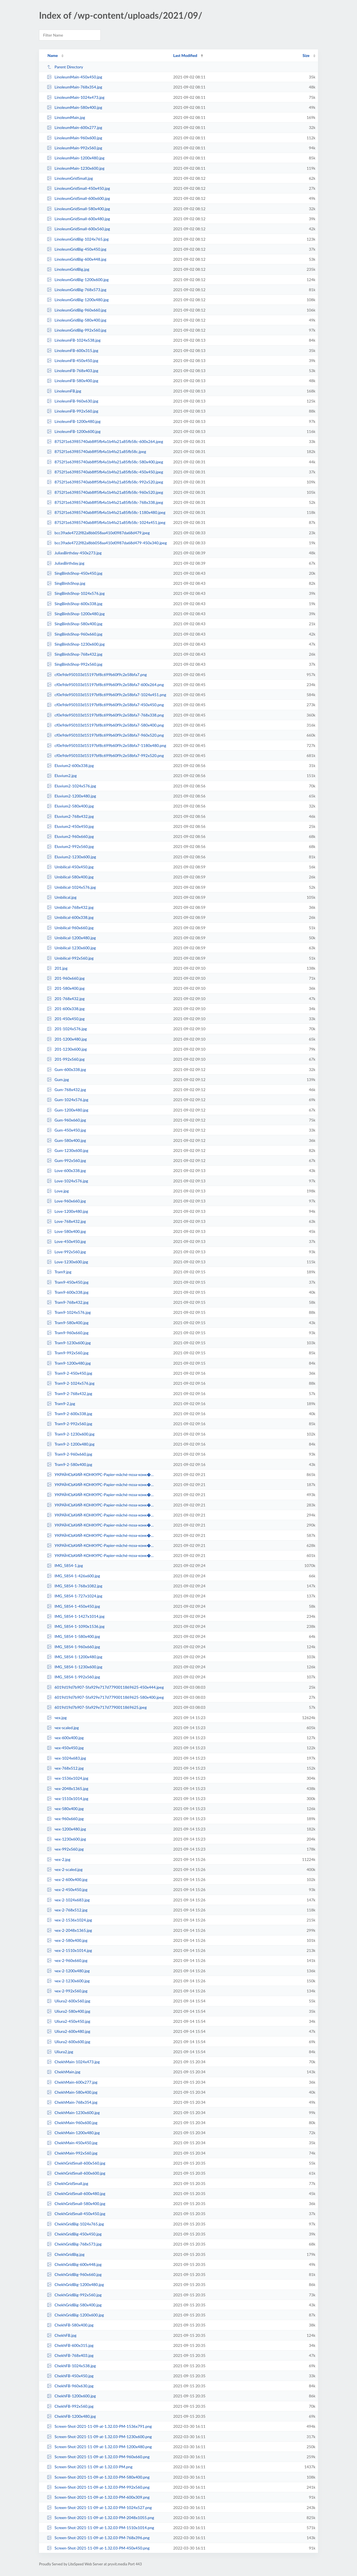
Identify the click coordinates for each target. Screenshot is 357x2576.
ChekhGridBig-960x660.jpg (74, 2274)
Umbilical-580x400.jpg (70, 876)
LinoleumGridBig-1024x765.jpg (77, 239)
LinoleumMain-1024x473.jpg (75, 97)
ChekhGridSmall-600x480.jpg (76, 2193)
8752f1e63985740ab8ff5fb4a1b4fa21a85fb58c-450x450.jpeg (105, 471)
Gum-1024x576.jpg (67, 1099)
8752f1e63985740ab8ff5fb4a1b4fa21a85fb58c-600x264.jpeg (105, 441)
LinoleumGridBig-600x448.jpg (76, 259)
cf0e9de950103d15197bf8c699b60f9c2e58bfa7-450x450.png (105, 704)
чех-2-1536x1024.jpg (69, 1920)
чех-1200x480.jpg (66, 1829)
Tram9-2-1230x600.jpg (71, 1434)
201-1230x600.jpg (67, 1049)
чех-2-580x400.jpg (67, 1940)
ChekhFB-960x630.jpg (70, 2385)
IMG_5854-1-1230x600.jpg (74, 1666)
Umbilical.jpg (61, 897)
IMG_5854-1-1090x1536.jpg (76, 1626)
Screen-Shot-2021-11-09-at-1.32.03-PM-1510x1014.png (100, 2527)
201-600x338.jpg (66, 1008)
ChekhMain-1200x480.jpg (73, 2132)
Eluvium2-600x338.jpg (70, 765)
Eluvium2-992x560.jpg (70, 846)
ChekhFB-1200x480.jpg (71, 2416)
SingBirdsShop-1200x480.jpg (76, 613)
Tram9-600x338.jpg (67, 1292)
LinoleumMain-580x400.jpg (74, 107)
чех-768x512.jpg (65, 1768)
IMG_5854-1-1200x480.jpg (74, 1656)
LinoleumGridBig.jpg (68, 269)
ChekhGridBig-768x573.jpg (74, 2244)
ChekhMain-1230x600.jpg (73, 2112)
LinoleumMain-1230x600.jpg (75, 168)
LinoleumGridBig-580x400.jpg (76, 320)
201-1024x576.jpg (67, 1028)
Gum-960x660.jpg (66, 1120)
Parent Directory (65, 66)
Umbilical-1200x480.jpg (71, 937)
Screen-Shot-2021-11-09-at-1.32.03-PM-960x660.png (98, 2456)
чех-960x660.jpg (65, 1818)
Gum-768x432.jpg (66, 1089)
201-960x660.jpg (66, 978)
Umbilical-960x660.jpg (70, 927)
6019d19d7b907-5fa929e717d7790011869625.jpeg (97, 1707)
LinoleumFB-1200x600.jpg (73, 431)
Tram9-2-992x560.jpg (69, 1423)
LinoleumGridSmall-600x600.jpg (78, 198)
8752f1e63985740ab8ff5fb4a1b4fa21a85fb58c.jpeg (96, 451)
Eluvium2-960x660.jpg (70, 836)
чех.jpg (57, 1717)
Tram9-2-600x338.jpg (69, 1413)
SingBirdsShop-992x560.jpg (74, 664)
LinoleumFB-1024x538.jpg (73, 340)
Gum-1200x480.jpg (67, 1110)
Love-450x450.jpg (66, 1241)
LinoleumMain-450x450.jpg (74, 77)
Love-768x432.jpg (66, 1221)
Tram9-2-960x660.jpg (69, 1454)
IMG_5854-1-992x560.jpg (73, 1676)
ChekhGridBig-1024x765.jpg (75, 2224)
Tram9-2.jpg (61, 1403)
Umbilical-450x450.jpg (70, 866)
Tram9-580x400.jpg (67, 1322)
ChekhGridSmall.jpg (67, 2183)
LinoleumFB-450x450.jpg (72, 360)
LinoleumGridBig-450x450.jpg (76, 249)
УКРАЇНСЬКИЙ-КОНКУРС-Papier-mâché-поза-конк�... (100, 1474)
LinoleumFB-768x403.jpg (72, 370)
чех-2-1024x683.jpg (68, 1899)
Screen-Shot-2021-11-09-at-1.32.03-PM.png (89, 2466)
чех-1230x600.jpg (66, 1839)
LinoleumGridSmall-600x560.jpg (78, 228)
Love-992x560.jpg (66, 1251)
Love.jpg (58, 1190)
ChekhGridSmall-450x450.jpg (76, 2213)
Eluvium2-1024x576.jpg (71, 785)
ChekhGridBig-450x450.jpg (74, 2234)
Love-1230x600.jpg (67, 1261)
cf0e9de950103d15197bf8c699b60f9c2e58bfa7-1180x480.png (106, 745)
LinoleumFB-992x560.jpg (72, 411)
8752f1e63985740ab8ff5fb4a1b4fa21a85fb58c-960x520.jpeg (105, 492)
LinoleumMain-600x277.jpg (74, 127)
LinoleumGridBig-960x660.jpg (76, 310)
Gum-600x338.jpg (66, 1069)
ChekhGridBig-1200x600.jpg (75, 2315)
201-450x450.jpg (66, 1018)
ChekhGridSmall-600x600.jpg (76, 2173)
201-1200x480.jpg (67, 1039)
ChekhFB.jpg (61, 2335)
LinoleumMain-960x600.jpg (74, 137)
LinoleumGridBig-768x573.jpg (76, 289)
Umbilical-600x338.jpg (70, 917)
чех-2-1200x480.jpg (68, 1970)
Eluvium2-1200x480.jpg (71, 796)
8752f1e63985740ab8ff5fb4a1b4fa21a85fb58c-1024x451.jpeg (106, 522)
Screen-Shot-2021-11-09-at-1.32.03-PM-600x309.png (98, 2497)
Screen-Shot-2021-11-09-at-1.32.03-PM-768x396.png (98, 2537)
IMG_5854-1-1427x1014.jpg (76, 1616)
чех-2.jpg (58, 1859)
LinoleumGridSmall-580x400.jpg (78, 208)
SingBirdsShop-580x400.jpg (74, 623)
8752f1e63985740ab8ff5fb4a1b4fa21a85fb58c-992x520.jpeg (105, 482)
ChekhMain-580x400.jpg (72, 2092)
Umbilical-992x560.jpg (70, 958)
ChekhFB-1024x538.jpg (71, 2365)
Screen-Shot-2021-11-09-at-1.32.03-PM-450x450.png (98, 2548)
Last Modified (185, 55)
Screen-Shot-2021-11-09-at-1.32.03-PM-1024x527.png (99, 2507)
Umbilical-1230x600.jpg (71, 947)
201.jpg (57, 968)
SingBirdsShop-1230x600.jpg (76, 644)
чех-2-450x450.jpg (67, 1889)
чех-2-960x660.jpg (67, 1960)
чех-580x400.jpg (65, 1808)
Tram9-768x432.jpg (67, 1302)
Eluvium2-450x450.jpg (70, 826)
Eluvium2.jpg (62, 775)
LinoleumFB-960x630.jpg (72, 401)
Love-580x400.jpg (66, 1231)
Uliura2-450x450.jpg (68, 2021)
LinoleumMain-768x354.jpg (74, 87)
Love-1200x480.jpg (67, 1211)
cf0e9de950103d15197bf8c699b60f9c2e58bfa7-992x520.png (105, 755)
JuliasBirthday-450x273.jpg (74, 552)
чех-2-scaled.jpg (65, 1869)
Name (52, 55)
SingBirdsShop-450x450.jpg (74, 573)
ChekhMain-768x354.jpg (72, 2102)
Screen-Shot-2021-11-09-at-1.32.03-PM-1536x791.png (99, 2426)
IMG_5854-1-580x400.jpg (73, 1636)
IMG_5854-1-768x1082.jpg (74, 1585)
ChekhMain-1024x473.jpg (73, 2061)
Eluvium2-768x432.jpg (70, 816)
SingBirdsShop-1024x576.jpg (76, 593)
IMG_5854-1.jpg (65, 1565)
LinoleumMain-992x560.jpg (74, 147)
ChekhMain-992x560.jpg (72, 2153)
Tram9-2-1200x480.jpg (71, 1444)
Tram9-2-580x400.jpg (69, 1464)
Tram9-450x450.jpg (67, 1282)
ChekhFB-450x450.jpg (70, 2375)
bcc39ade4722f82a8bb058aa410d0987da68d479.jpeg (98, 532)
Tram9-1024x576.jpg (69, 1312)
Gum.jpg (58, 1079)
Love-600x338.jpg (66, 1170)
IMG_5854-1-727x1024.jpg (74, 1595)
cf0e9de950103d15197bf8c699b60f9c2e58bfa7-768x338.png (105, 715)
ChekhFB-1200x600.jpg (71, 2395)
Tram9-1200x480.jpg (69, 1363)
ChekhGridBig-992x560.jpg (74, 2294)
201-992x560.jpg (66, 1059)
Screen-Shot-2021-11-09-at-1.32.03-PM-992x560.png (98, 2487)
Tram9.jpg (59, 1271)
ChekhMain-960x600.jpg (72, 2122)
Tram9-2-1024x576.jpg (71, 1383)
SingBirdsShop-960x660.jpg (74, 634)
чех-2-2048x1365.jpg (69, 1930)
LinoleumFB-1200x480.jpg (73, 421)
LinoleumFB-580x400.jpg (72, 380)
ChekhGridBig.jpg (66, 2254)
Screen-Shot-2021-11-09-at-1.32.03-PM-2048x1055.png (100, 2517)
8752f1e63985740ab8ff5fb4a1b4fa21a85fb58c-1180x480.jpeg (106, 512)
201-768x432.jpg (66, 998)
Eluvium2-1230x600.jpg (71, 856)
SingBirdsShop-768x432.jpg (74, 654)
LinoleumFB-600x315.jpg (72, 350)
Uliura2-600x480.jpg (68, 2031)
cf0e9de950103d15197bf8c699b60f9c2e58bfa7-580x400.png (105, 725)
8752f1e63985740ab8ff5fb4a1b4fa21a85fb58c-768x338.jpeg (105, 502)
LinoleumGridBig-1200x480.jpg (77, 299)
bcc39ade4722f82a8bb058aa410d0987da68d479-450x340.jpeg (107, 542)
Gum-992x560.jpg (66, 1160)
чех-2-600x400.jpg (67, 1879)
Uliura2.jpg (60, 2051)
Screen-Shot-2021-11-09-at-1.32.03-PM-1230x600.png (99, 2436)
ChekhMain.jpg (63, 2071)
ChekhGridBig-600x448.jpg (74, 2264)
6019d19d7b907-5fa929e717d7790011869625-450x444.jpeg (105, 1687)
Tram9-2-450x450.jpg (69, 1373)
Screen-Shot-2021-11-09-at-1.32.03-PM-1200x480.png (99, 2446)
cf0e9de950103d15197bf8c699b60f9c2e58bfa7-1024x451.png (106, 694)
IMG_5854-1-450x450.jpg (73, 1606)
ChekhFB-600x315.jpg (70, 2345)
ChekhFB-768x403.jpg (70, 2355)
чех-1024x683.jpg (66, 1758)
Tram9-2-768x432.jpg (69, 1393)
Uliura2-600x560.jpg (68, 2001)
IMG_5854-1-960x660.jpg (73, 1646)
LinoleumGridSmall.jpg (70, 178)
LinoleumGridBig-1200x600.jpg (77, 279)
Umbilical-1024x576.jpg (71, 887)
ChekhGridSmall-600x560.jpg (76, 2163)
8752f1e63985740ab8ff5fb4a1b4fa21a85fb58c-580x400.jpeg (105, 461)
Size (306, 55)
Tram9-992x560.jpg (67, 1352)
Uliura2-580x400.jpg (68, 2011)
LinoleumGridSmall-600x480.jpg (78, 218)
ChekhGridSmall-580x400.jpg (76, 2203)
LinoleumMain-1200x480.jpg (75, 157)
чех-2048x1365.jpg (67, 1788)
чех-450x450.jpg (65, 1747)
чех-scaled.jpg (63, 1727)
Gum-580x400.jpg (66, 1140)
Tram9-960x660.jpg (67, 1332)
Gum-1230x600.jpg (67, 1150)
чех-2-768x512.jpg (67, 1910)
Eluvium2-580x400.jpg (70, 806)
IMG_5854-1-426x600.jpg (73, 1575)
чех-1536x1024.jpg (67, 1778)
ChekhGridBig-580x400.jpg (74, 2304)
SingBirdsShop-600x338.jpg (74, 603)
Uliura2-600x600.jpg (68, 2041)
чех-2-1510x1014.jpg (69, 1950)
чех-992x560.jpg (65, 1849)
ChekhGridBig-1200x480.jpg (75, 2284)
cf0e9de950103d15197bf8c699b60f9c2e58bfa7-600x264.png (105, 684)
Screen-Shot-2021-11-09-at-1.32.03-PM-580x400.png (98, 2477)
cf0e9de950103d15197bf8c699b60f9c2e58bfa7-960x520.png (105, 735)
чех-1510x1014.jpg (67, 1798)
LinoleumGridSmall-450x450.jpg (78, 188)
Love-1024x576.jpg (67, 1180)
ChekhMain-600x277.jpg (72, 2082)
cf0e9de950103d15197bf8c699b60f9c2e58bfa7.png (97, 674)
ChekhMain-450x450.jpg (72, 2142)
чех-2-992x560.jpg (67, 1990)
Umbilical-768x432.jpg (70, 907)
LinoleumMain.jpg (66, 117)
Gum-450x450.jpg (66, 1130)
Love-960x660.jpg (66, 1201)
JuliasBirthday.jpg (65, 563)
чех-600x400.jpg (65, 1737)
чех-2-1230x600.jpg (68, 1980)
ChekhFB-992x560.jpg (70, 2406)
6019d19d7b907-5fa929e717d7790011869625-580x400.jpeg (105, 1697)
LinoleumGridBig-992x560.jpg (76, 330)
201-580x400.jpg (66, 988)
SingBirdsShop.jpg (66, 583)
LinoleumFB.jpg (64, 391)
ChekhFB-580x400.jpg (70, 2325)
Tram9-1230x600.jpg (69, 1342)
